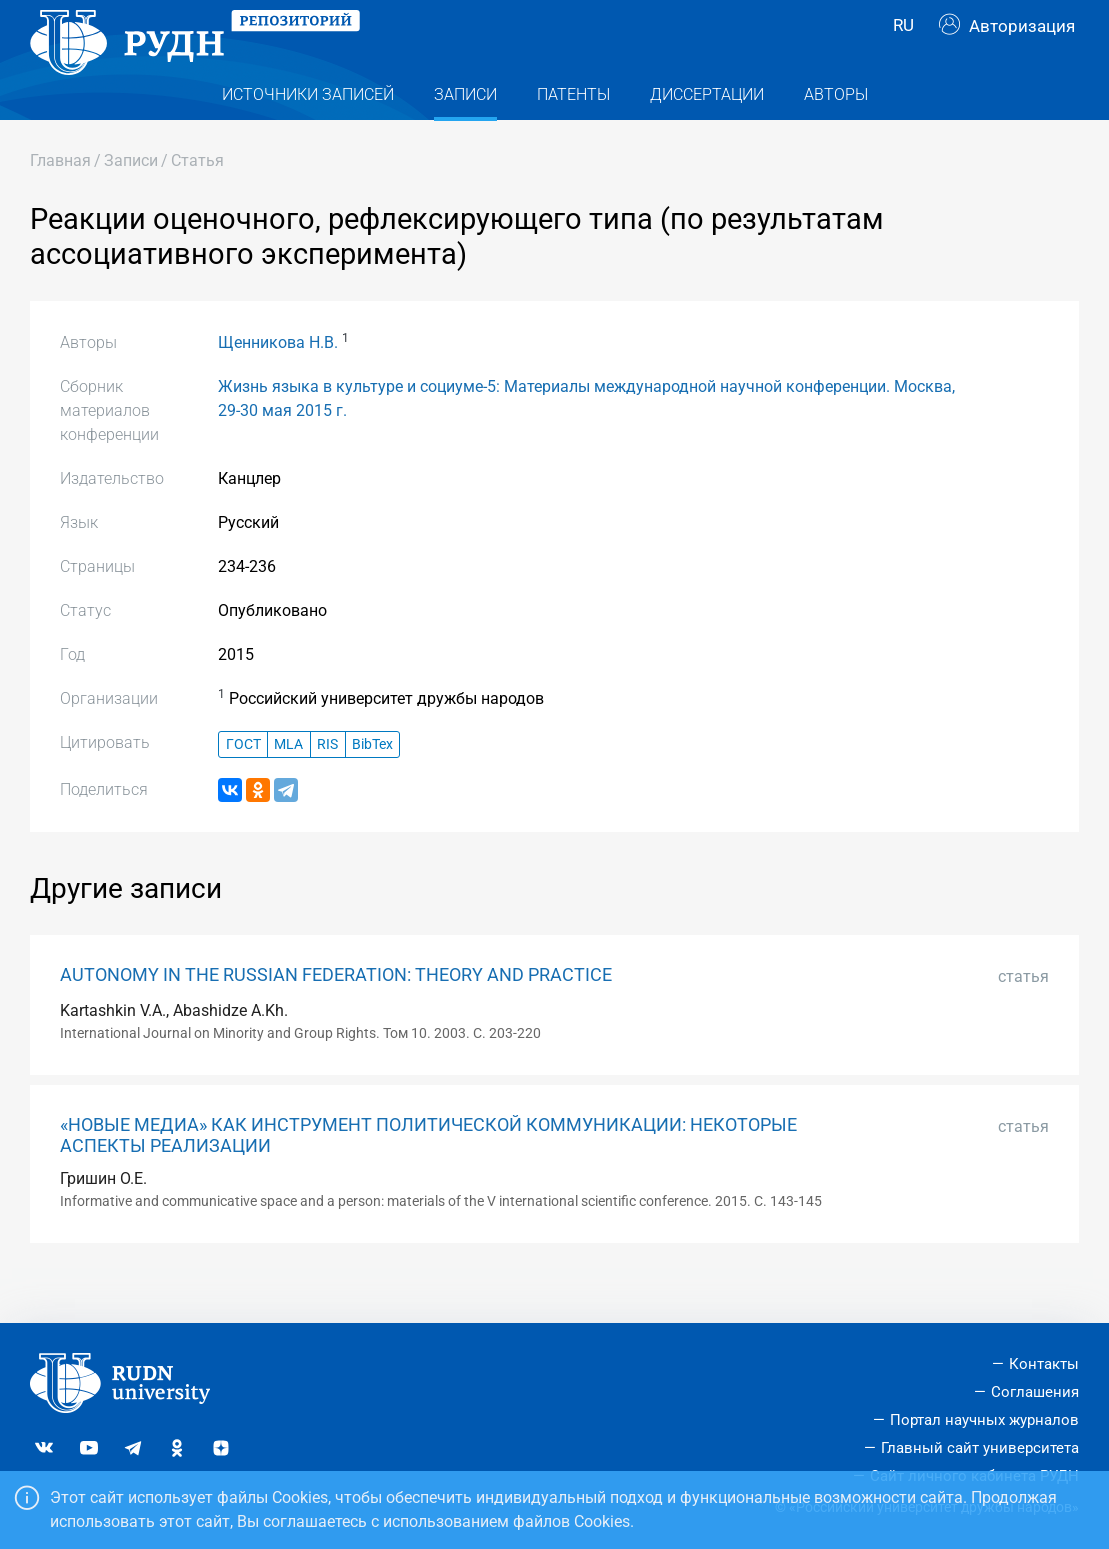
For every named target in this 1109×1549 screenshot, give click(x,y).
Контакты (1044, 1364)
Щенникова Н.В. (278, 382)
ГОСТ (243, 784)
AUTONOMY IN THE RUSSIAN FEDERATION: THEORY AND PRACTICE (336, 1015)
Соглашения (1035, 1392)
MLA (288, 784)
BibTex (372, 784)
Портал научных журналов (984, 1420)
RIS (327, 784)
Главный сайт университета (980, 1448)
